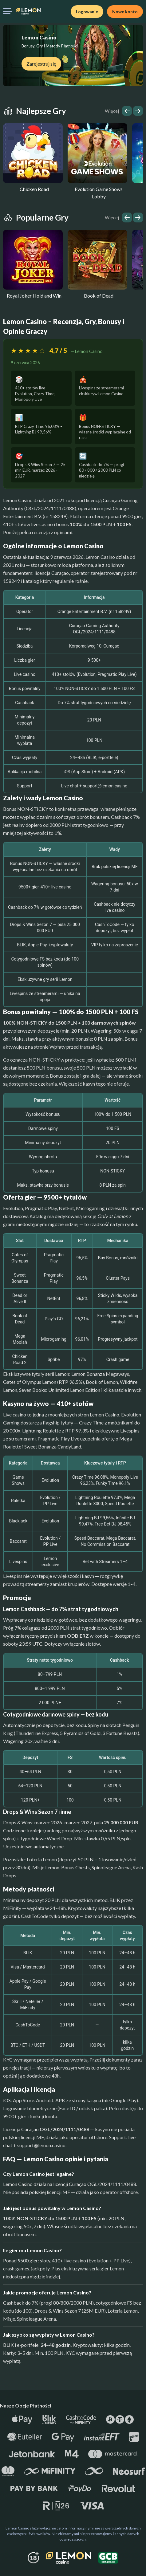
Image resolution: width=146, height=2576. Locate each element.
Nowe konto (125, 11)
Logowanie (87, 11)
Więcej (112, 111)
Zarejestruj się (41, 64)
